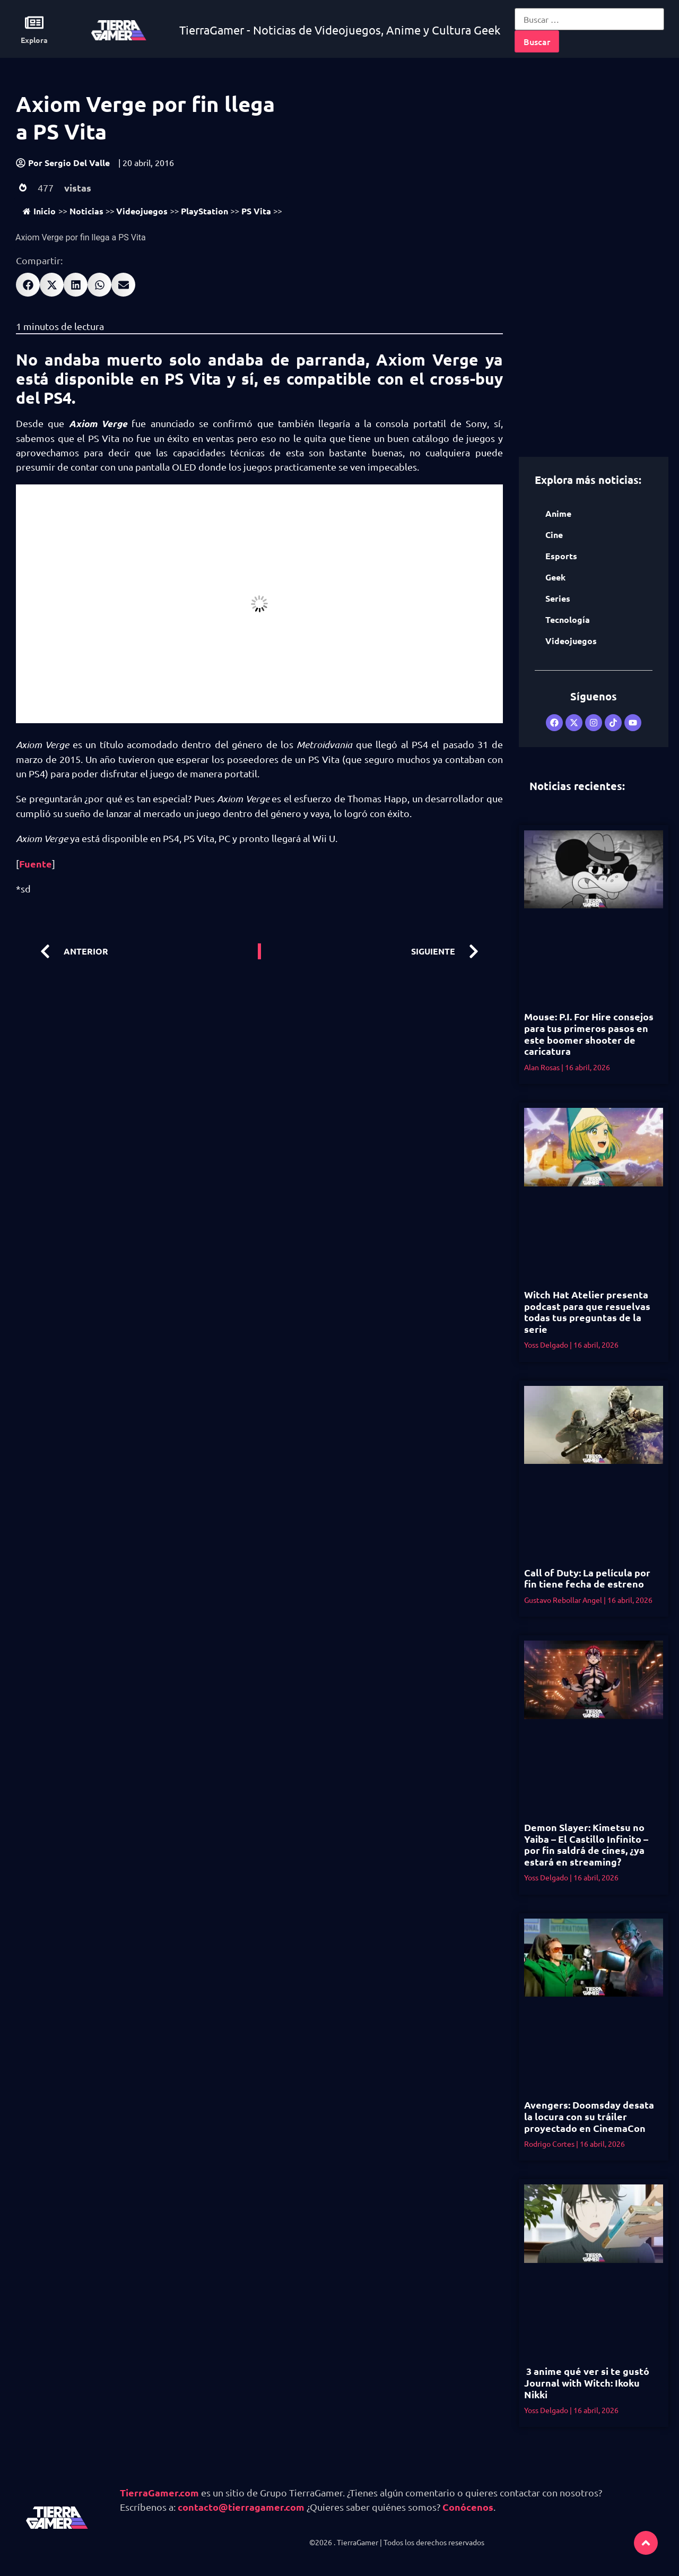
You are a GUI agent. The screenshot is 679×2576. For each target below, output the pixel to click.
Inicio (39, 210)
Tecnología (567, 619)
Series (557, 598)
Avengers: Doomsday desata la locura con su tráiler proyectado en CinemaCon (589, 2115)
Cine (554, 534)
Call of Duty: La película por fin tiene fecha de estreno (587, 1578)
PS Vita (256, 210)
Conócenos (467, 2507)
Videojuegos (142, 210)
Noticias (86, 210)
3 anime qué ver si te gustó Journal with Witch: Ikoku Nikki (586, 2382)
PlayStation (204, 210)
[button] (28, 285)
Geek (555, 577)
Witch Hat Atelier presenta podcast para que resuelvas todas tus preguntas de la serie (587, 1311)
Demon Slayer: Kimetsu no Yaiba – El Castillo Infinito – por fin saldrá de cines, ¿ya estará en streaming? (586, 1844)
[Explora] (34, 22)
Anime (558, 513)
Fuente (35, 863)
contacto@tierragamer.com (241, 2507)
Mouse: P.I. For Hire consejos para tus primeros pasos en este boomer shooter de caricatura (589, 1033)
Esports (561, 555)
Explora (34, 40)
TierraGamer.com (159, 2492)
